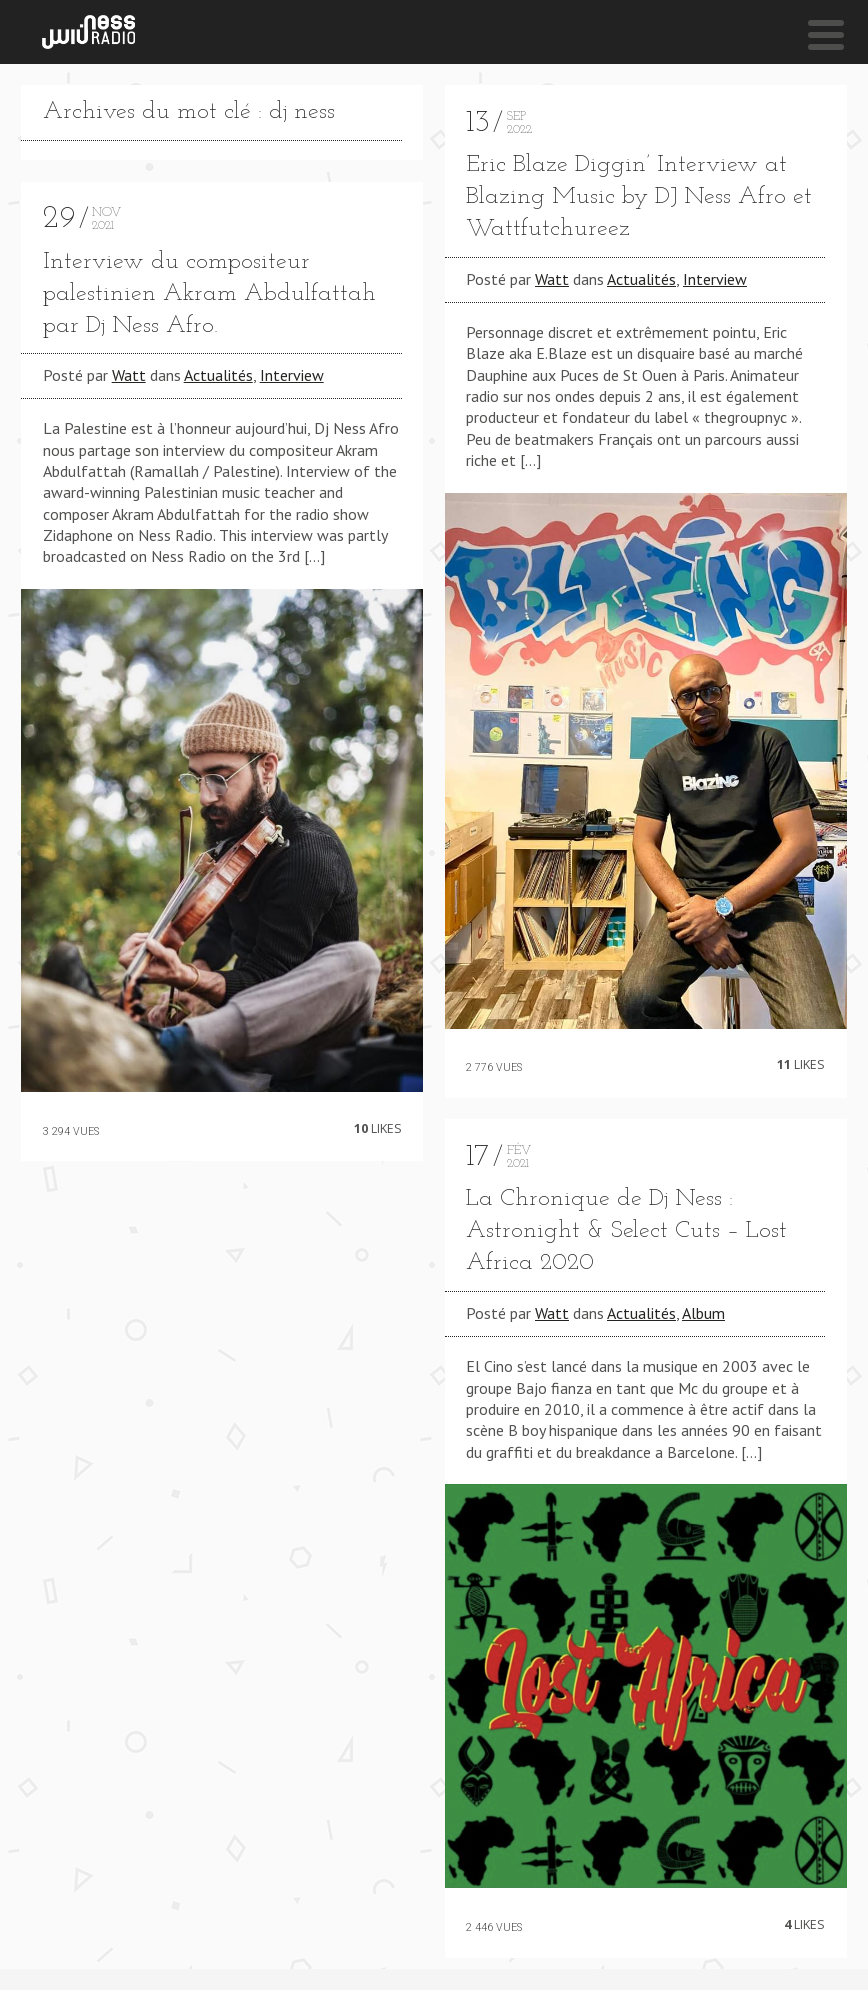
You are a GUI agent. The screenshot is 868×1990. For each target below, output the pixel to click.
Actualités (218, 375)
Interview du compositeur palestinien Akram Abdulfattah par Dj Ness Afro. (209, 294)
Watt (129, 375)
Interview (292, 375)
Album (703, 1313)
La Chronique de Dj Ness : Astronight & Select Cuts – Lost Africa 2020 (626, 1231)
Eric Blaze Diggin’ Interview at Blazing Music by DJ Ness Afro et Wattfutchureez (639, 197)
